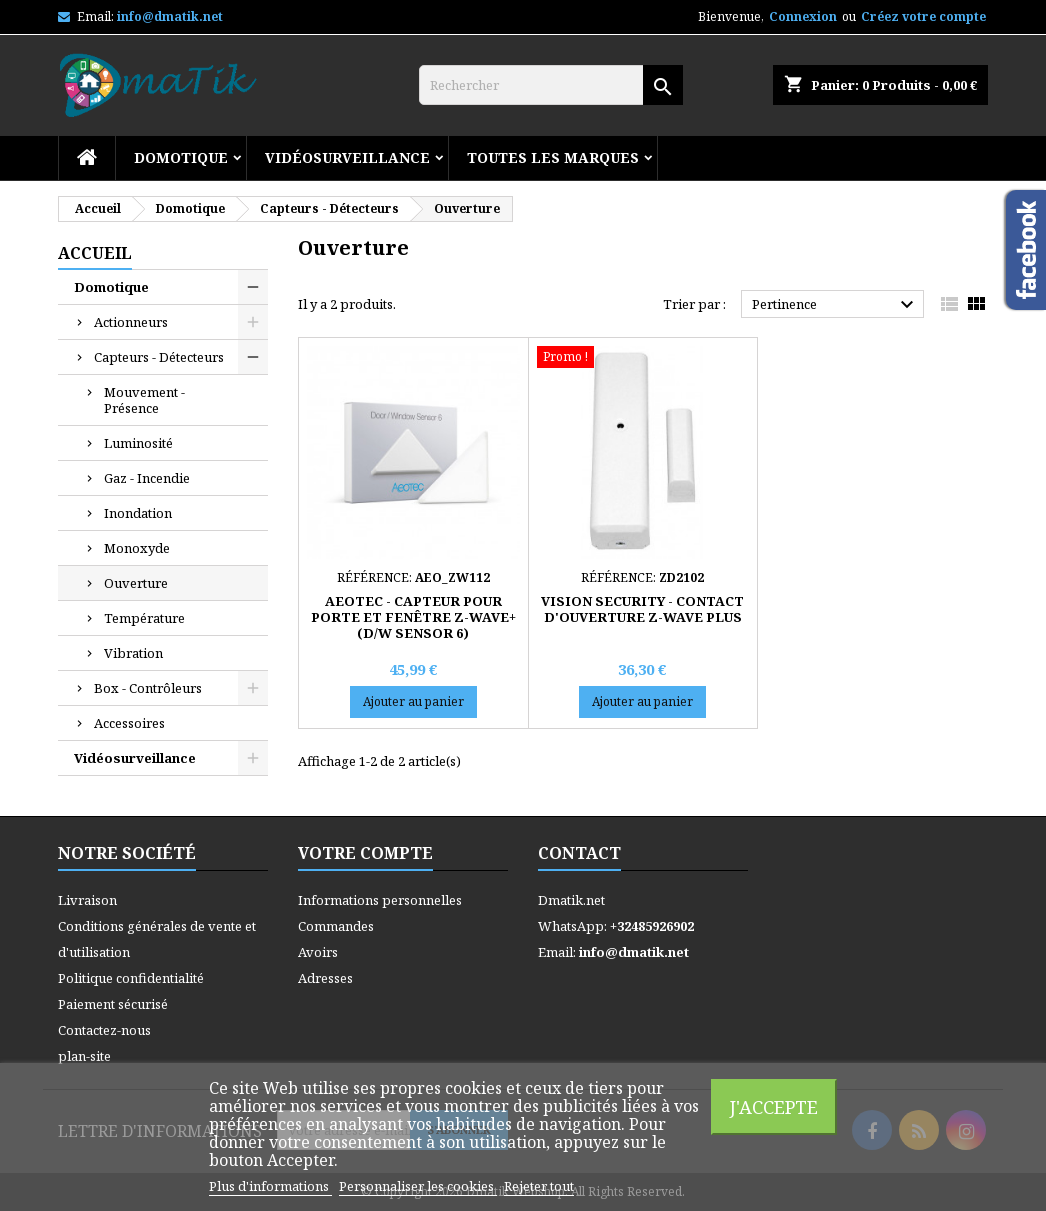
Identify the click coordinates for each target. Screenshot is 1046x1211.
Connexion (803, 16)
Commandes (336, 926)
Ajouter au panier (413, 701)
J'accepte (774, 1106)
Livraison (87, 900)
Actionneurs (131, 322)
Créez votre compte (923, 16)
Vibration (133, 653)
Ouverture (136, 583)
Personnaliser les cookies (418, 1186)
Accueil (95, 253)
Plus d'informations (270, 1186)
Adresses (325, 978)
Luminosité (138, 443)
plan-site (84, 1056)
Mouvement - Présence (144, 400)
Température (144, 618)
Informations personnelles (380, 900)
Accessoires (129, 723)
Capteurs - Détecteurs (159, 357)
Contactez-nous (104, 1030)
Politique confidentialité (131, 978)
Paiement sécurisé (113, 1004)
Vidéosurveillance (347, 157)
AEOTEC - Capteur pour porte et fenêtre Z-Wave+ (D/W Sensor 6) (413, 617)
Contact (579, 853)
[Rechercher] (551, 85)
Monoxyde (137, 548)
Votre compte (365, 853)
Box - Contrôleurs (148, 688)
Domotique (181, 157)
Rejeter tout (539, 1186)
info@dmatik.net (170, 16)
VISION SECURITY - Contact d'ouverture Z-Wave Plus (642, 609)
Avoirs (318, 952)
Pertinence (835, 305)
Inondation (138, 513)
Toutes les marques (553, 157)
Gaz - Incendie (147, 478)
